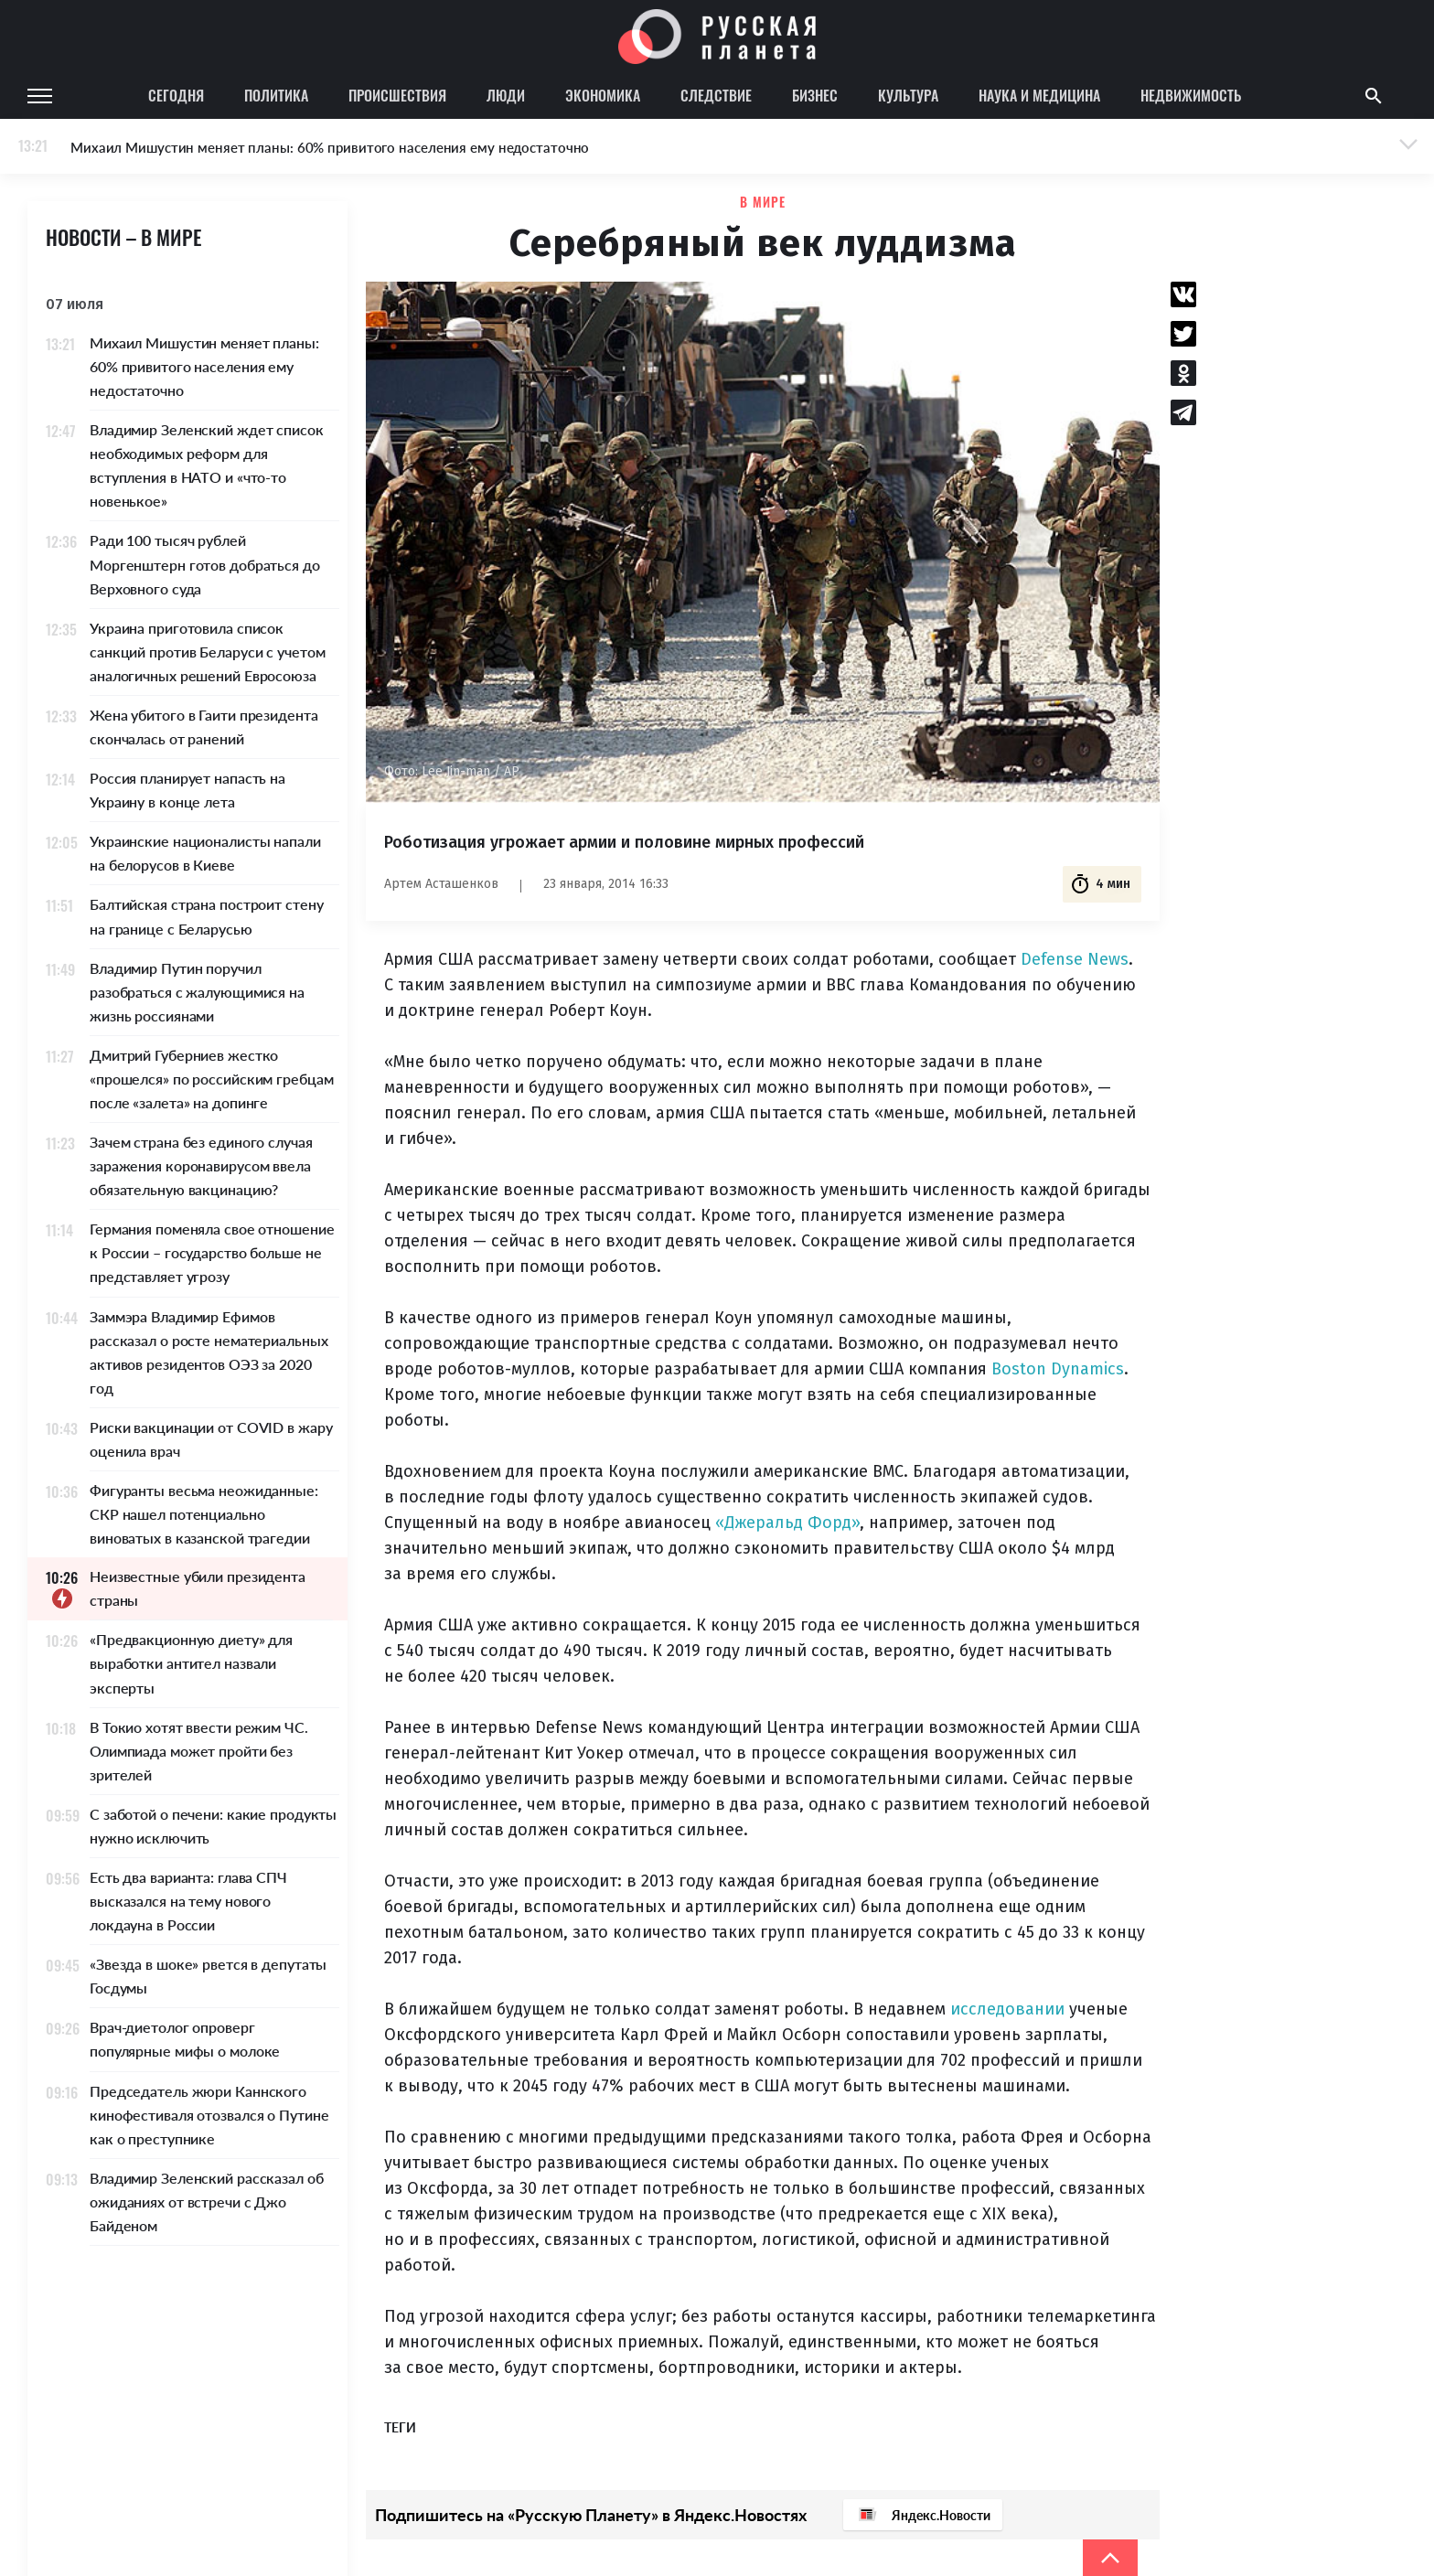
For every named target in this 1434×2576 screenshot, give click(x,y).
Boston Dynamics (1057, 1369)
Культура (908, 95)
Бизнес (815, 95)
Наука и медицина (1039, 95)
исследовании (1007, 2009)
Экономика (602, 95)
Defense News (1075, 959)
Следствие (716, 95)
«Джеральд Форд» (787, 1522)
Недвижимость (1190, 95)
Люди (506, 95)
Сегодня (176, 95)
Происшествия (397, 95)
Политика (276, 95)
